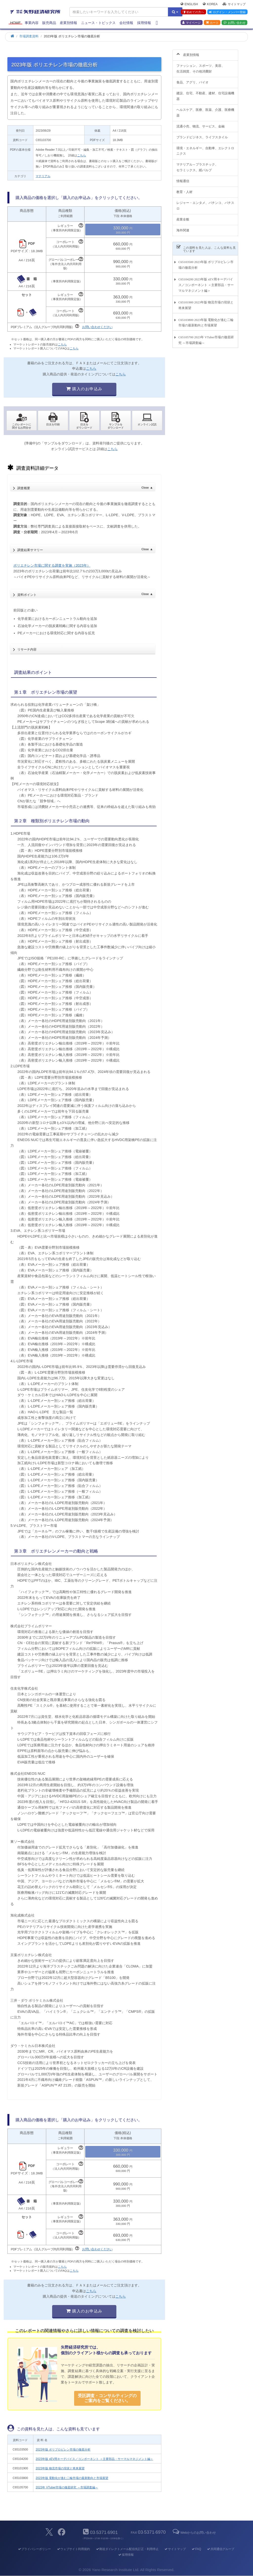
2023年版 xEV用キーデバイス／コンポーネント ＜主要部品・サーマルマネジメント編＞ (94, 2459)
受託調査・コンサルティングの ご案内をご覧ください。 (107, 2398)
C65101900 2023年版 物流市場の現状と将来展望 (205, 302)
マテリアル (43, 176)
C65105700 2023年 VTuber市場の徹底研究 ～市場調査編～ (206, 337)
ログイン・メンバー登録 (227, 12)
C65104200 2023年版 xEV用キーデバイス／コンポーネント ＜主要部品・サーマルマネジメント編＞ (206, 282)
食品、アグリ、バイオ (192, 79)
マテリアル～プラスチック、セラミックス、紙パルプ (197, 164)
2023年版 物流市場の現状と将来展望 (60, 2468)
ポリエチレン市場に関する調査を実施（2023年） (51, 565)
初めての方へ (193, 12)
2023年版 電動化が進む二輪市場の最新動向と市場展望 (72, 2478)
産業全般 (182, 216)
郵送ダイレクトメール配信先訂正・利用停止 (127, 2549)
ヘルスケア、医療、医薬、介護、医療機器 (205, 109)
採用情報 (144, 23)
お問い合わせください (97, 327)
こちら (81, 155)
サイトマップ (234, 4)
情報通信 (182, 178)
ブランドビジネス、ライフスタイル (202, 134)
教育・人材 (184, 189)
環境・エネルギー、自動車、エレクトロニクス (205, 148)
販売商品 (49, 23)
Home (15, 23)
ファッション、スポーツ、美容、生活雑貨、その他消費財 (200, 66)
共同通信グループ (220, 2549)
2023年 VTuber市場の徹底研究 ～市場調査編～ (67, 2487)
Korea (210, 4)
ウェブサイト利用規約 (73, 2549)
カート (212, 22)
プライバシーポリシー (34, 2549)
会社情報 (126, 23)
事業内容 (32, 23)
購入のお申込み (84, 389)
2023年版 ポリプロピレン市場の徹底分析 (63, 2449)
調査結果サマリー (85, 548)
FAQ (196, 2549)
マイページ (191, 22)
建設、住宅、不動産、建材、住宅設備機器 (205, 93)
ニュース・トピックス (98, 23)
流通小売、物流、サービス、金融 (200, 123)
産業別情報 (68, 23)
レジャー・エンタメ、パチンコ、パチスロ (205, 203)
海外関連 (182, 227)
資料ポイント (85, 593)
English (189, 4)
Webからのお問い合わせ (194, 2532)
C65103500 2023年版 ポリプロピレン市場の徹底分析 (205, 262)
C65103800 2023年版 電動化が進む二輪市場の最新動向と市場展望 (205, 319)
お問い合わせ (235, 22)
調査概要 (85, 486)
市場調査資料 (29, 36)
